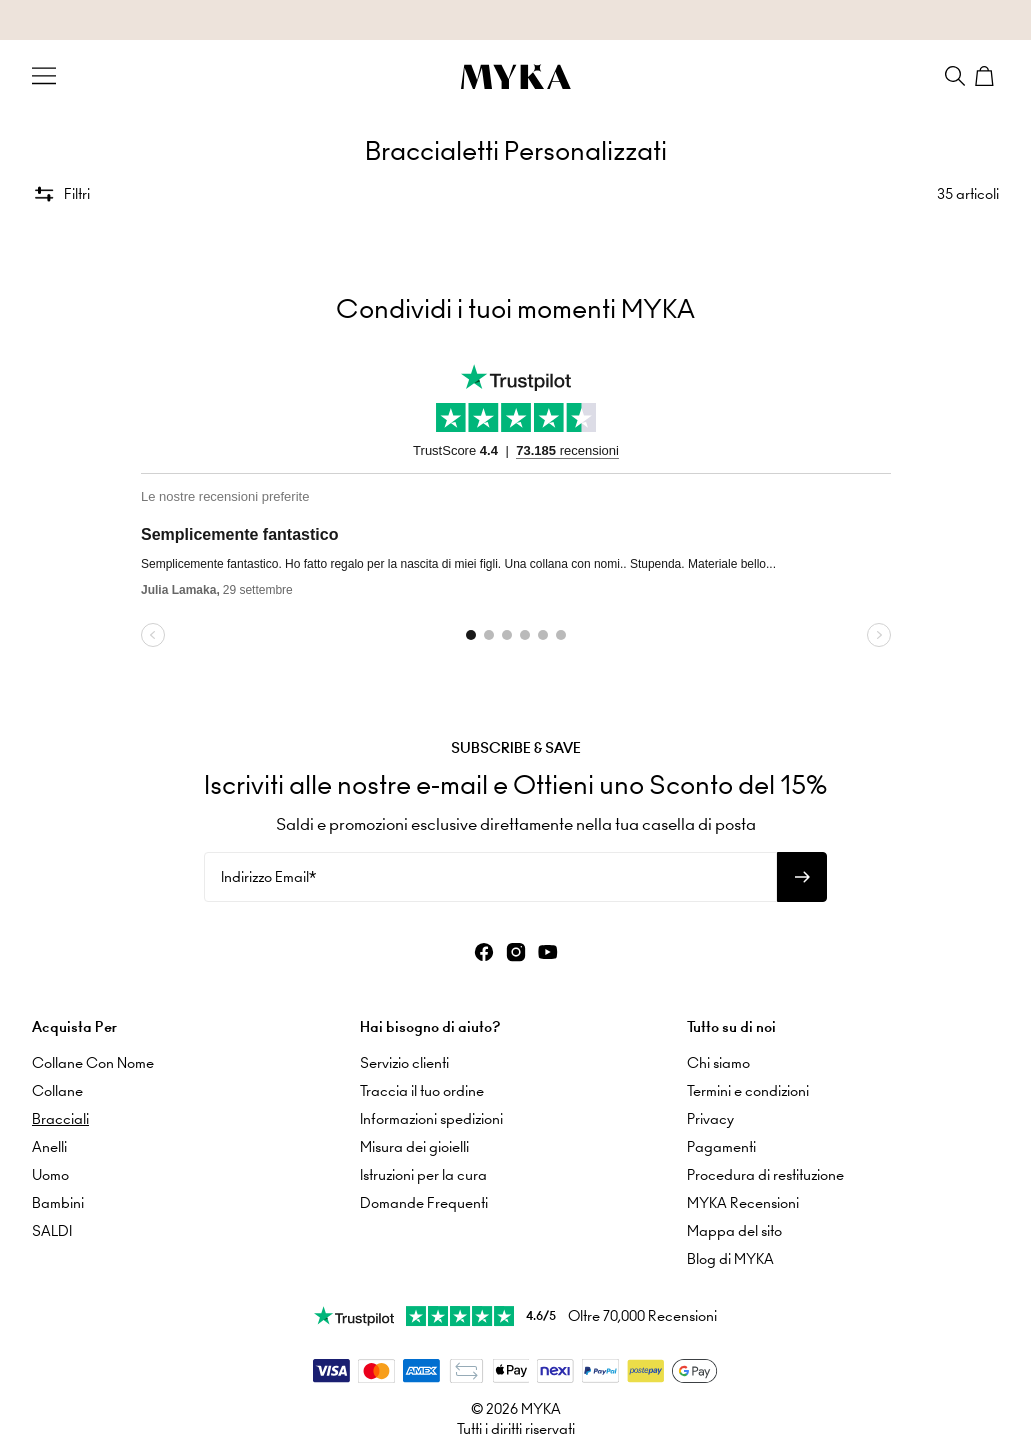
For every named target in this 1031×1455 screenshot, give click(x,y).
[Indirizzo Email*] (490, 877)
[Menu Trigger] (44, 76)
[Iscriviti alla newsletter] (802, 877)
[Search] (955, 76)
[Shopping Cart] (987, 76)
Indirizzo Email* (268, 877)
